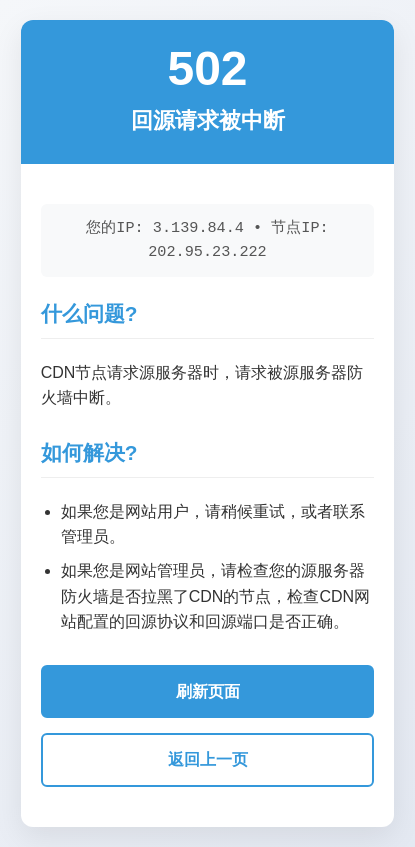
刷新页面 (208, 691)
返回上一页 (208, 759)
